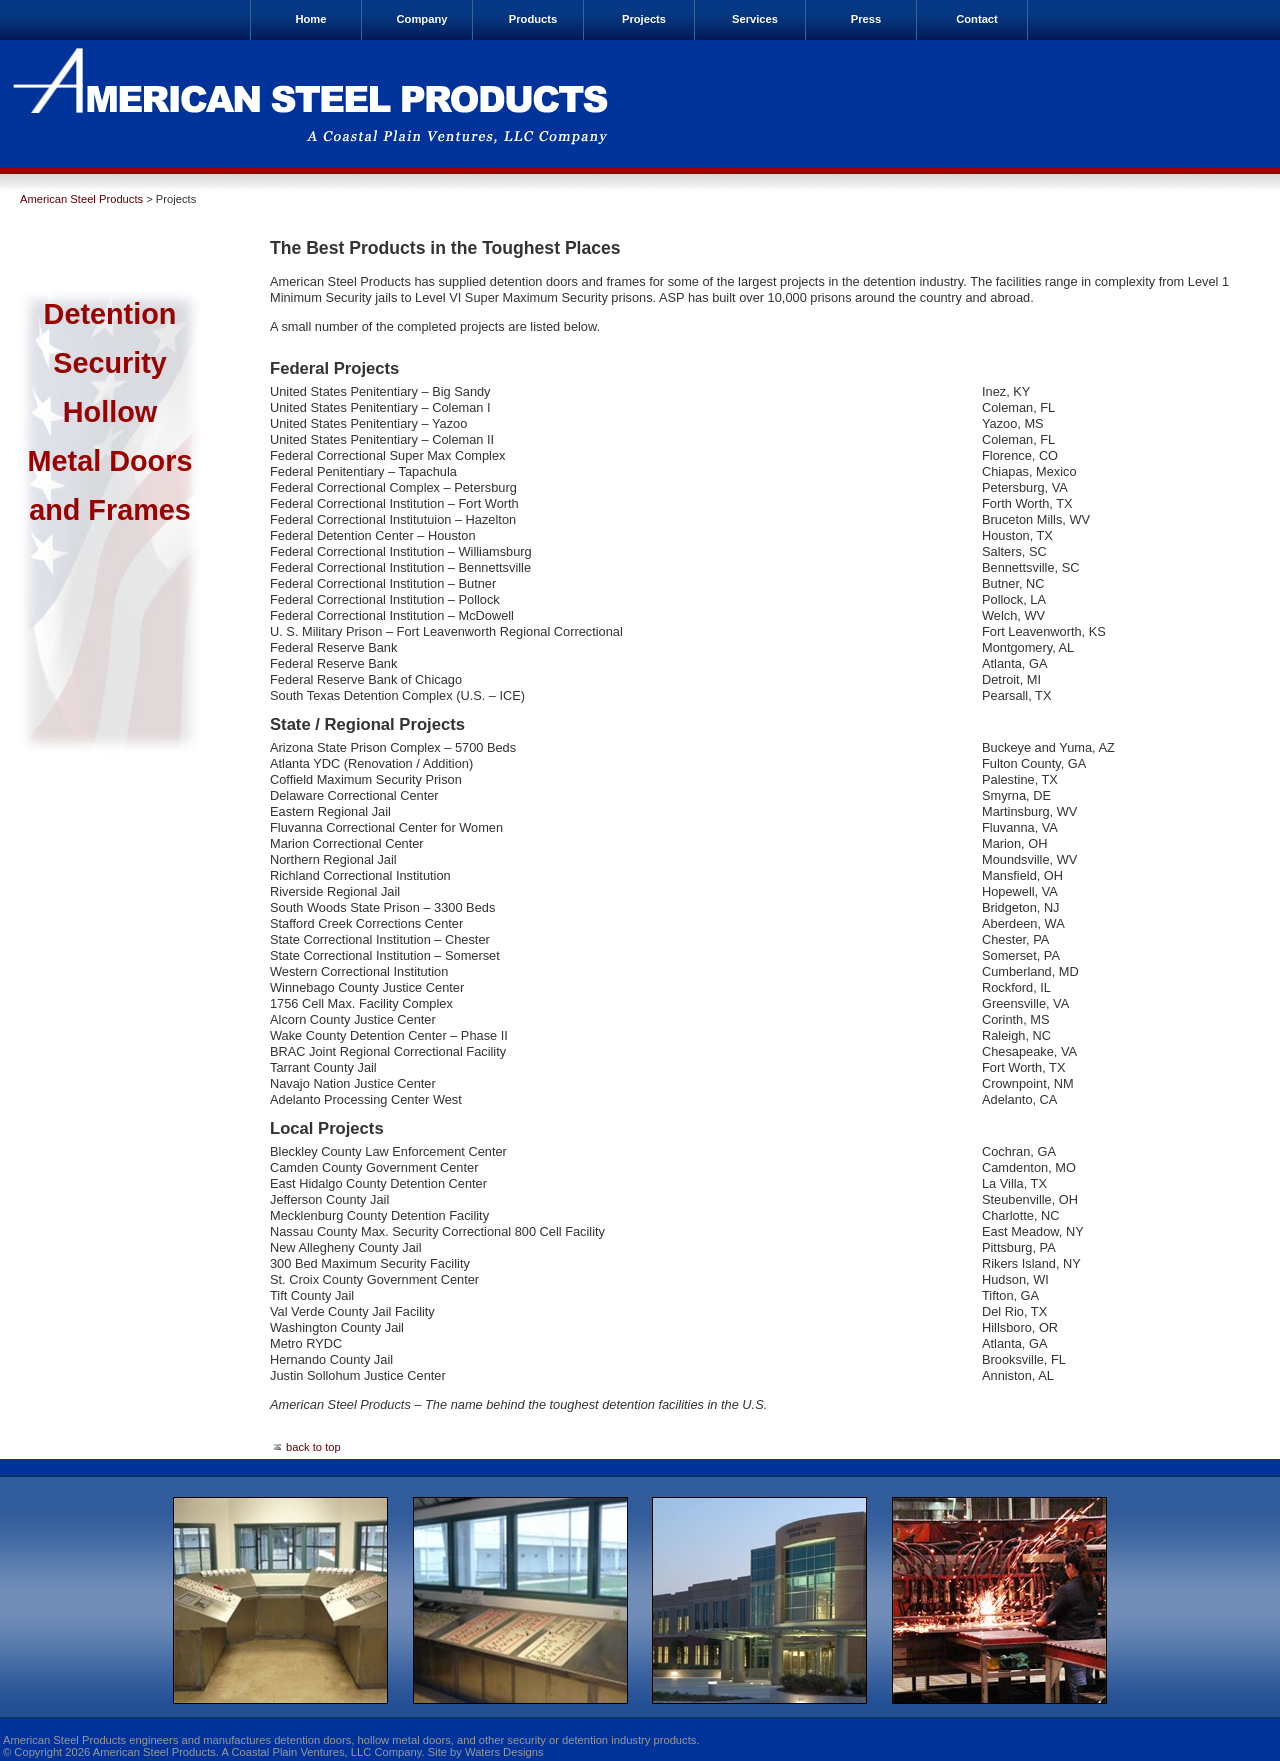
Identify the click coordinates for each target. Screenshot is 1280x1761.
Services (755, 19)
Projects (644, 19)
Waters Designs (504, 1752)
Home (310, 19)
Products (533, 19)
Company (422, 19)
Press (866, 19)
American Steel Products (81, 199)
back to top (305, 1447)
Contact (977, 19)
